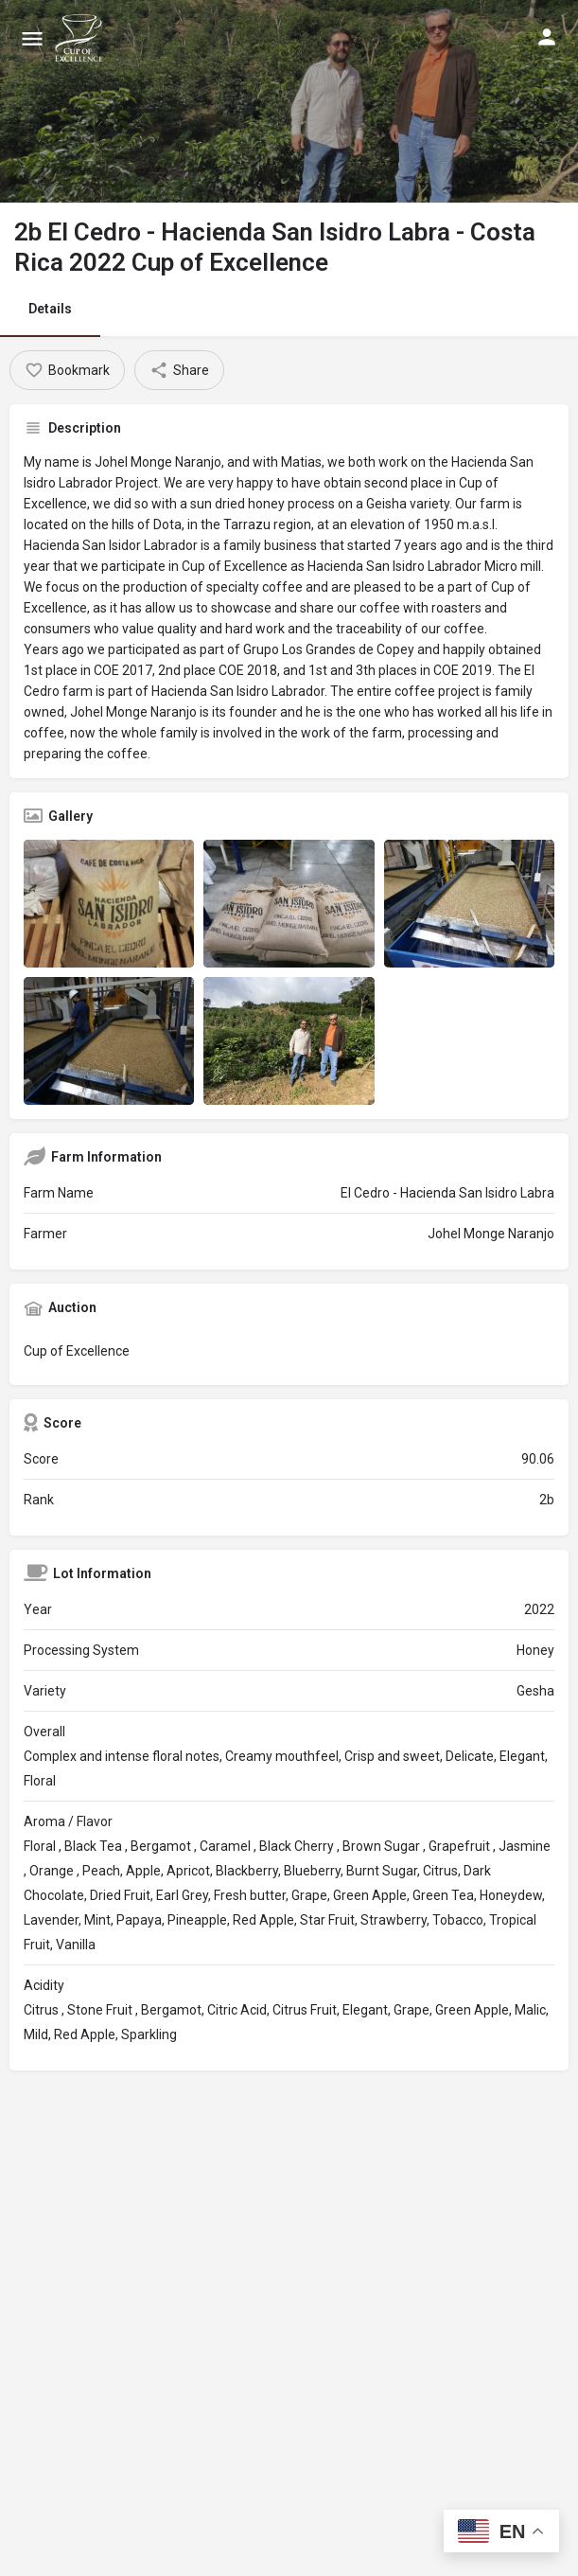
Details (50, 308)
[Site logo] (81, 38)
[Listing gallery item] (109, 904)
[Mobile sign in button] (546, 37)
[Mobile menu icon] (32, 38)
